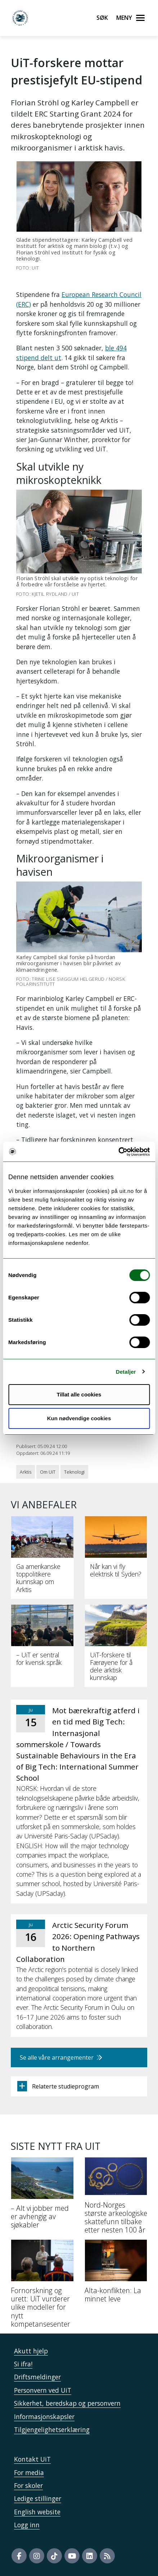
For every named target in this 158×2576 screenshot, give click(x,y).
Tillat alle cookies (79, 1394)
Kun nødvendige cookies (79, 1418)
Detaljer (126, 1372)
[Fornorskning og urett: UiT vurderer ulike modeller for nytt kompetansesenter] (42, 2286)
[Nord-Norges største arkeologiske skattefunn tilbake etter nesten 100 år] (116, 2198)
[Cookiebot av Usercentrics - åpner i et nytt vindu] (118, 1151)
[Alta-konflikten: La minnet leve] (116, 2273)
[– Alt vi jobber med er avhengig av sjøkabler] (42, 2195)
